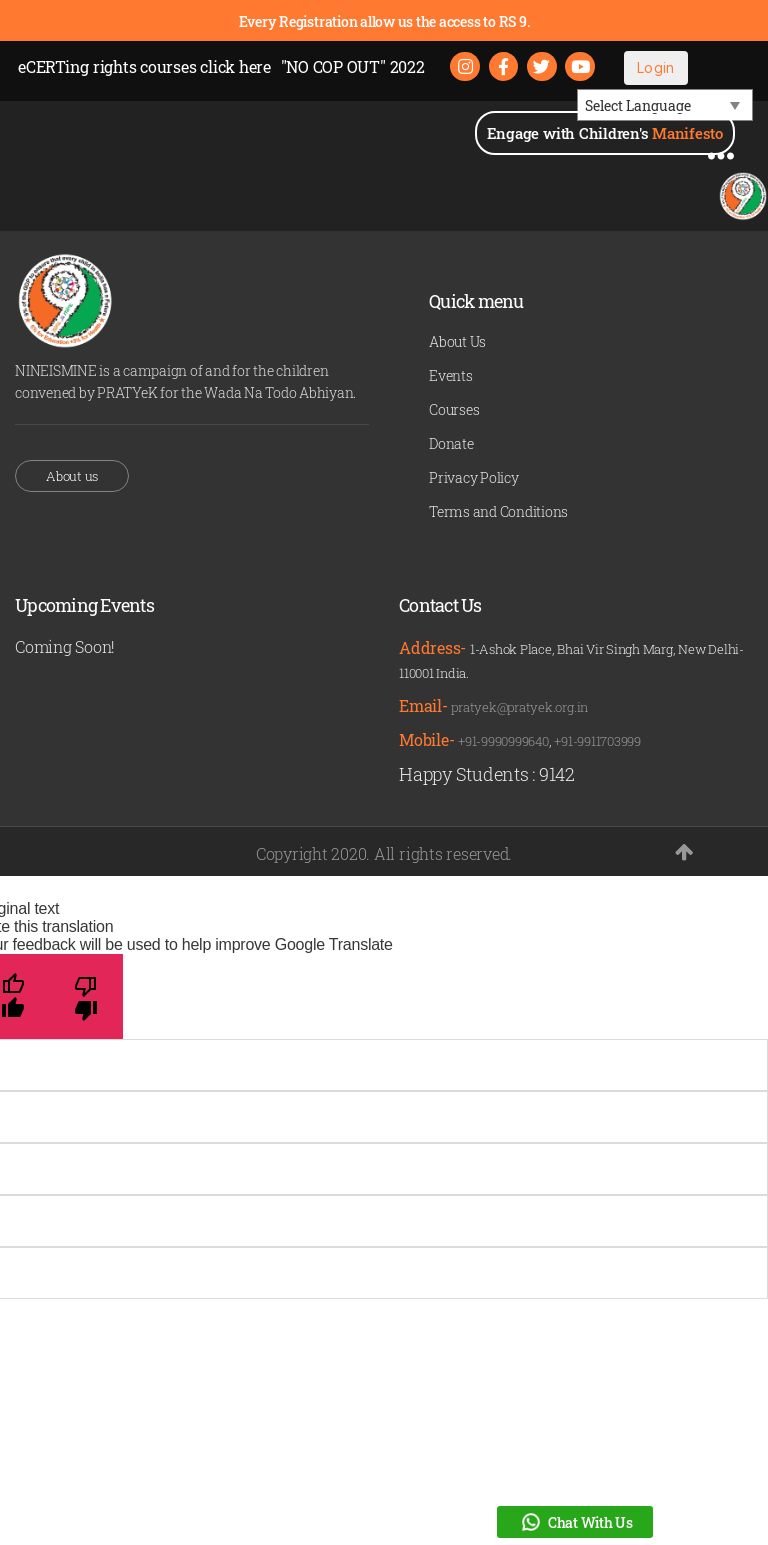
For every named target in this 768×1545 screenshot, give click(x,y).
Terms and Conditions (498, 512)
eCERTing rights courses (144, 66)
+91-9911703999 (597, 741)
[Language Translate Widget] (665, 106)
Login (657, 67)
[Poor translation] (86, 996)
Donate (451, 444)
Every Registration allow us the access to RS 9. (384, 21)
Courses (454, 410)
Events (451, 376)
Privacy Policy (474, 478)
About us (72, 476)
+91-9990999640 (503, 741)
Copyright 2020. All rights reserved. (384, 853)
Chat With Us (575, 1522)
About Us (457, 342)
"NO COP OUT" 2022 (353, 66)
